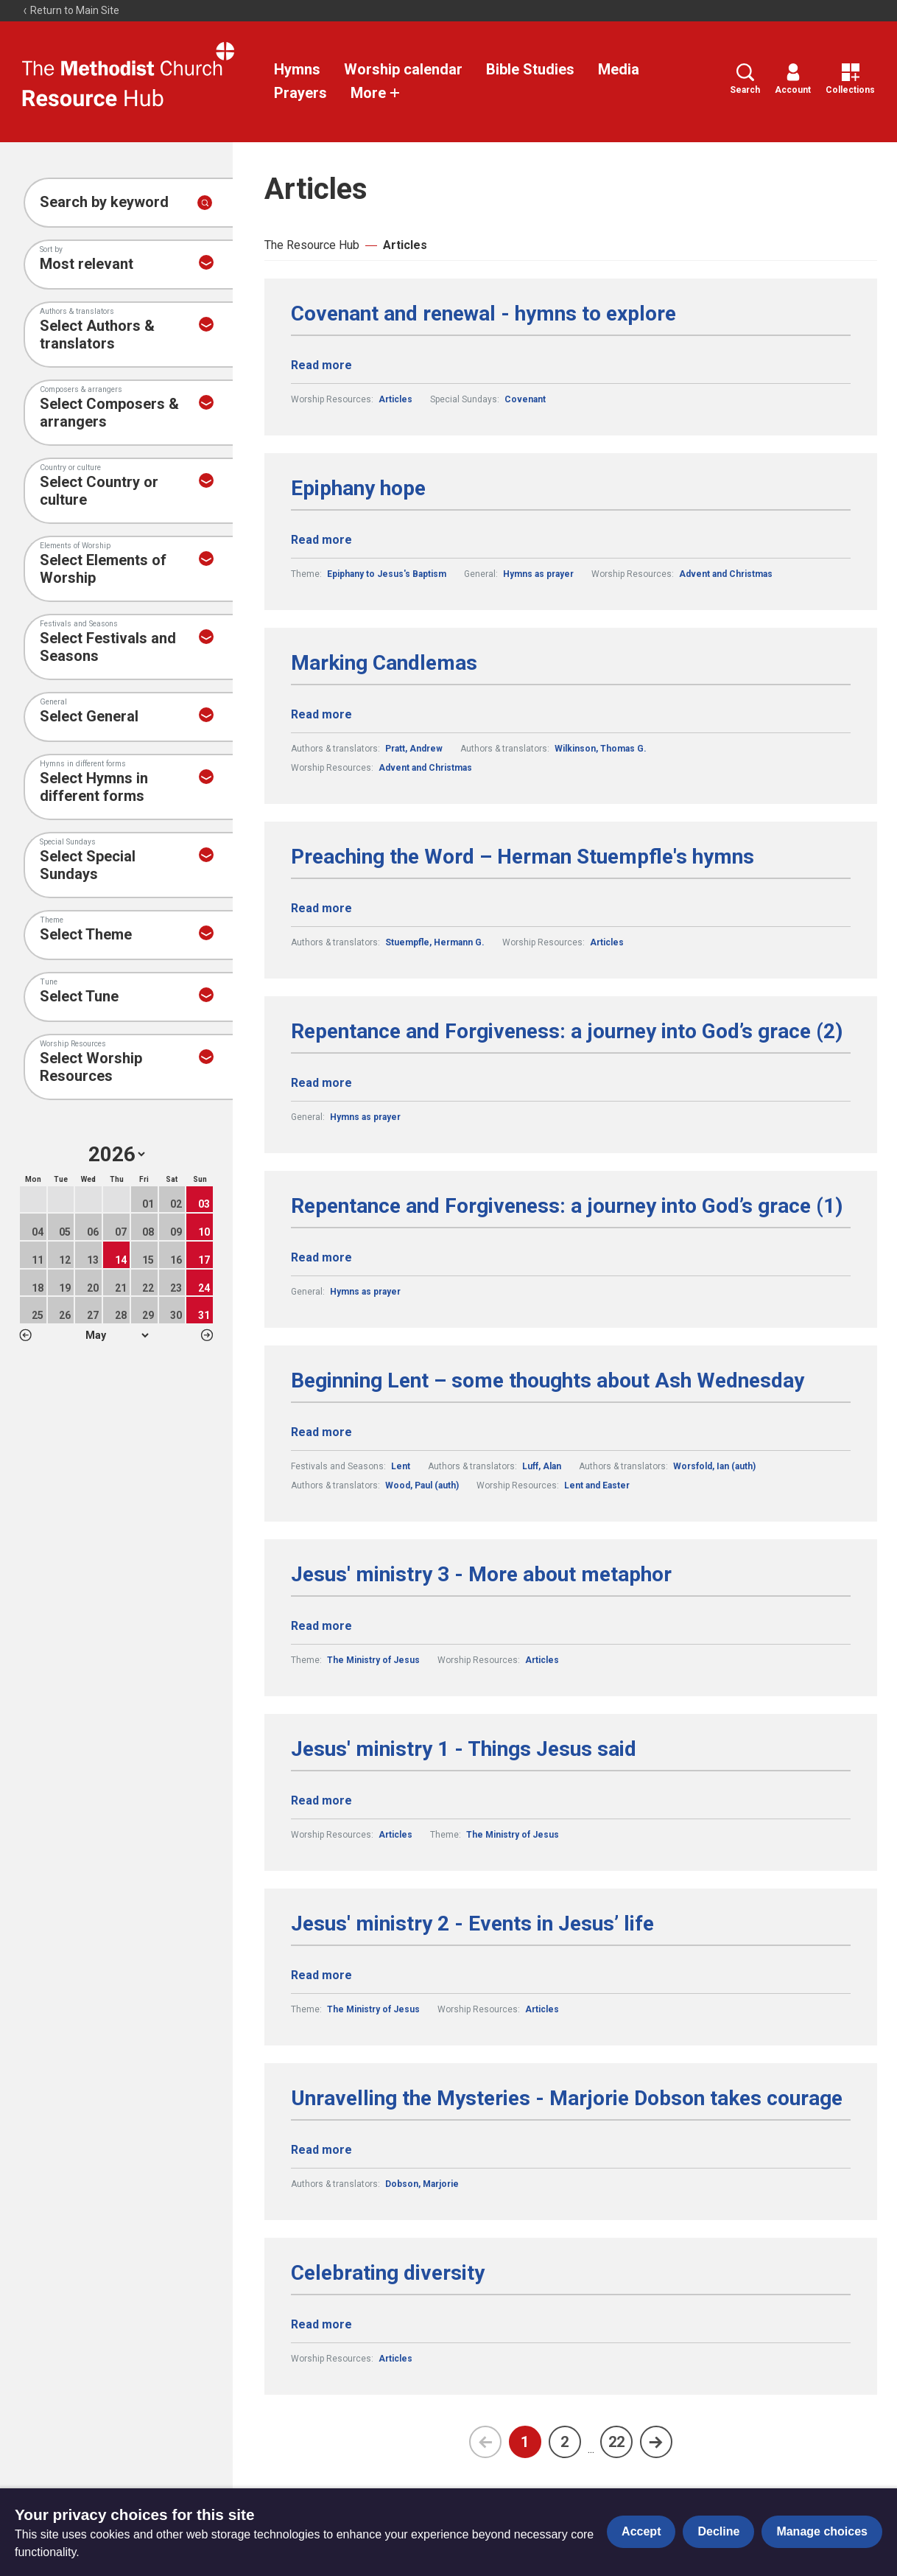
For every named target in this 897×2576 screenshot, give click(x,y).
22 (616, 2442)
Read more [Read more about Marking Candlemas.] (321, 714)
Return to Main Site (70, 10)
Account (793, 79)
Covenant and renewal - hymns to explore (483, 314)
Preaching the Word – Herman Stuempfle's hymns (522, 857)
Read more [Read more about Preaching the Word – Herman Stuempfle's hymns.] (321, 908)
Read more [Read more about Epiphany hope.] (321, 540)
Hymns (297, 69)
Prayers (300, 93)
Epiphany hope (358, 488)
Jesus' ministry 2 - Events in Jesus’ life (472, 1924)
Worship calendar (403, 69)
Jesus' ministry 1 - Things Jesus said (463, 1749)
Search (745, 79)
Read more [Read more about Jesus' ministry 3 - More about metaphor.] (321, 1626)
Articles (405, 245)
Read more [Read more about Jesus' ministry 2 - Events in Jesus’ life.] (321, 1975)
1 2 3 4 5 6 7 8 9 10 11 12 (116, 1335)
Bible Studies (530, 69)
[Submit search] (204, 202)
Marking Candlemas (384, 663)
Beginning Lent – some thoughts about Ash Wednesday (547, 1381)
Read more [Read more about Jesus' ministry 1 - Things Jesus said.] (321, 1800)
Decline (718, 2531)
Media (618, 69)
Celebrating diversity (388, 2273)
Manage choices (822, 2531)
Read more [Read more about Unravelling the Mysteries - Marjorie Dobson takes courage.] (321, 2150)
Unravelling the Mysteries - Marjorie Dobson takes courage (567, 2098)
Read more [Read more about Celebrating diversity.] (321, 2324)
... (591, 2449)
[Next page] (656, 2442)
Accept (641, 2531)
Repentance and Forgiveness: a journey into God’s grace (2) (567, 1031)
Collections (850, 79)
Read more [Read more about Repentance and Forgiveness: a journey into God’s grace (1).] (321, 1257)
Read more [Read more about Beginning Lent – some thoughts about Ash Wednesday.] (321, 1432)
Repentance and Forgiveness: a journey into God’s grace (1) (567, 1206)
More (376, 93)
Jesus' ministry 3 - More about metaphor (481, 1574)
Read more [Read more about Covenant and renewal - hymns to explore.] (321, 365)
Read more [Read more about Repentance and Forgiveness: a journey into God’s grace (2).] (321, 1083)
